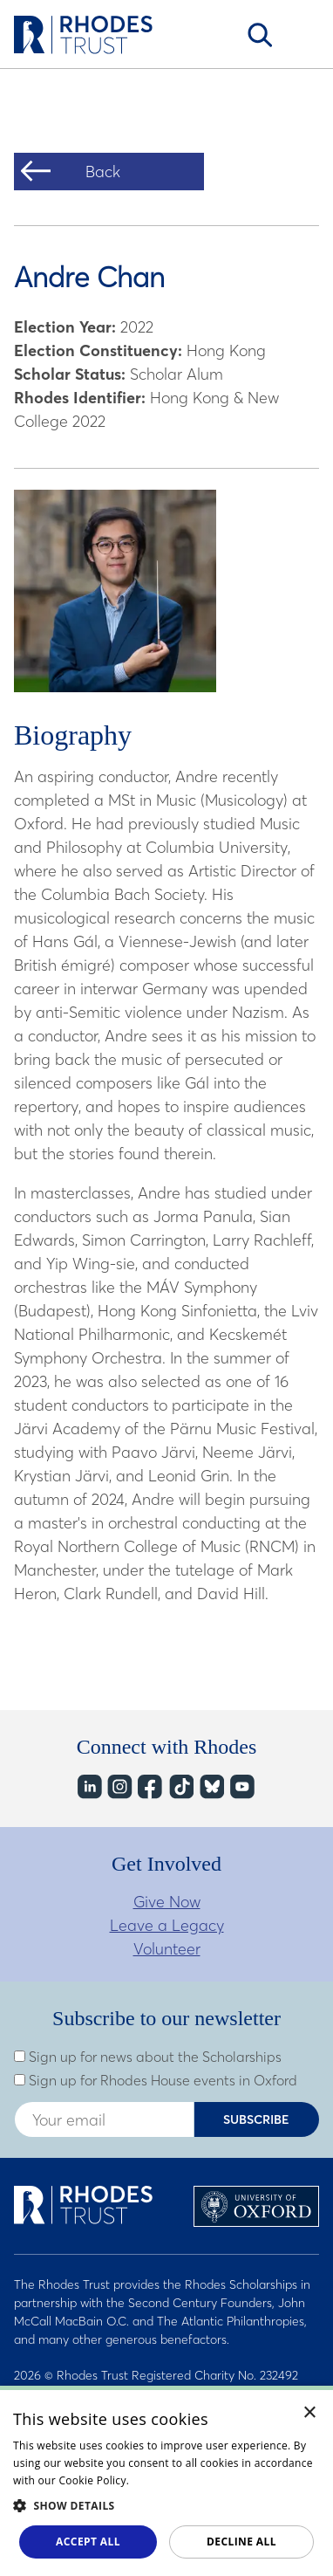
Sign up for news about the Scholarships (148, 2056)
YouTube (241, 1786)
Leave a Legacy (167, 1925)
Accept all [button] (88, 2541)
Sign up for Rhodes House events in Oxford (155, 2080)
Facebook (149, 1786)
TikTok (180, 1786)
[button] (166, 2505)
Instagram (119, 1786)
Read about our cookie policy (207, 2480)
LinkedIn (88, 1786)
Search (259, 35)
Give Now (166, 1902)
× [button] (309, 2413)
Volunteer (166, 1949)
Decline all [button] (241, 2541)
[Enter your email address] (104, 2119)
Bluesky (210, 1786)
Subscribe (256, 2119)
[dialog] (166, 2481)
